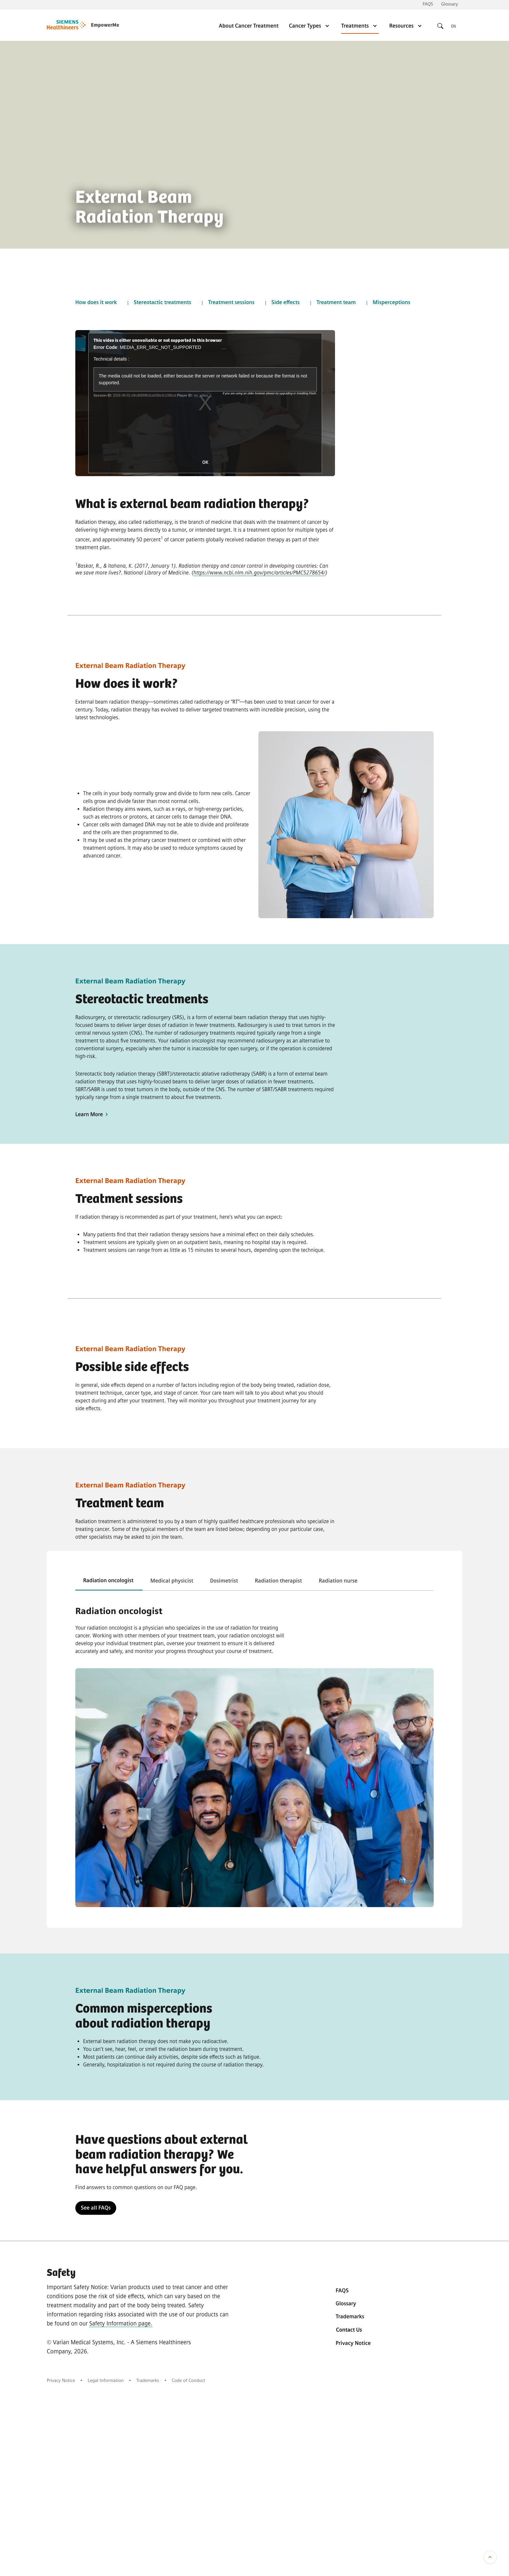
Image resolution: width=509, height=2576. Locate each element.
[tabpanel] (254, 1630)
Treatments (360, 26)
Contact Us (349, 2330)
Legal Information (106, 2380)
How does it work (96, 302)
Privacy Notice (353, 2343)
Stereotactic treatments (162, 302)
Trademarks (350, 2316)
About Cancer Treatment (249, 26)
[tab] (109, 1580)
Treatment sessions (231, 302)
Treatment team (336, 302)
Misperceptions (391, 302)
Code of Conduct (188, 2380)
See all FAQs (96, 2208)
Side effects (285, 302)
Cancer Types (310, 26)
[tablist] (254, 1580)
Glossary (449, 4)
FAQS (428, 4)
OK (205, 462)
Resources (406, 26)
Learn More (92, 1114)
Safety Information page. (120, 2323)
